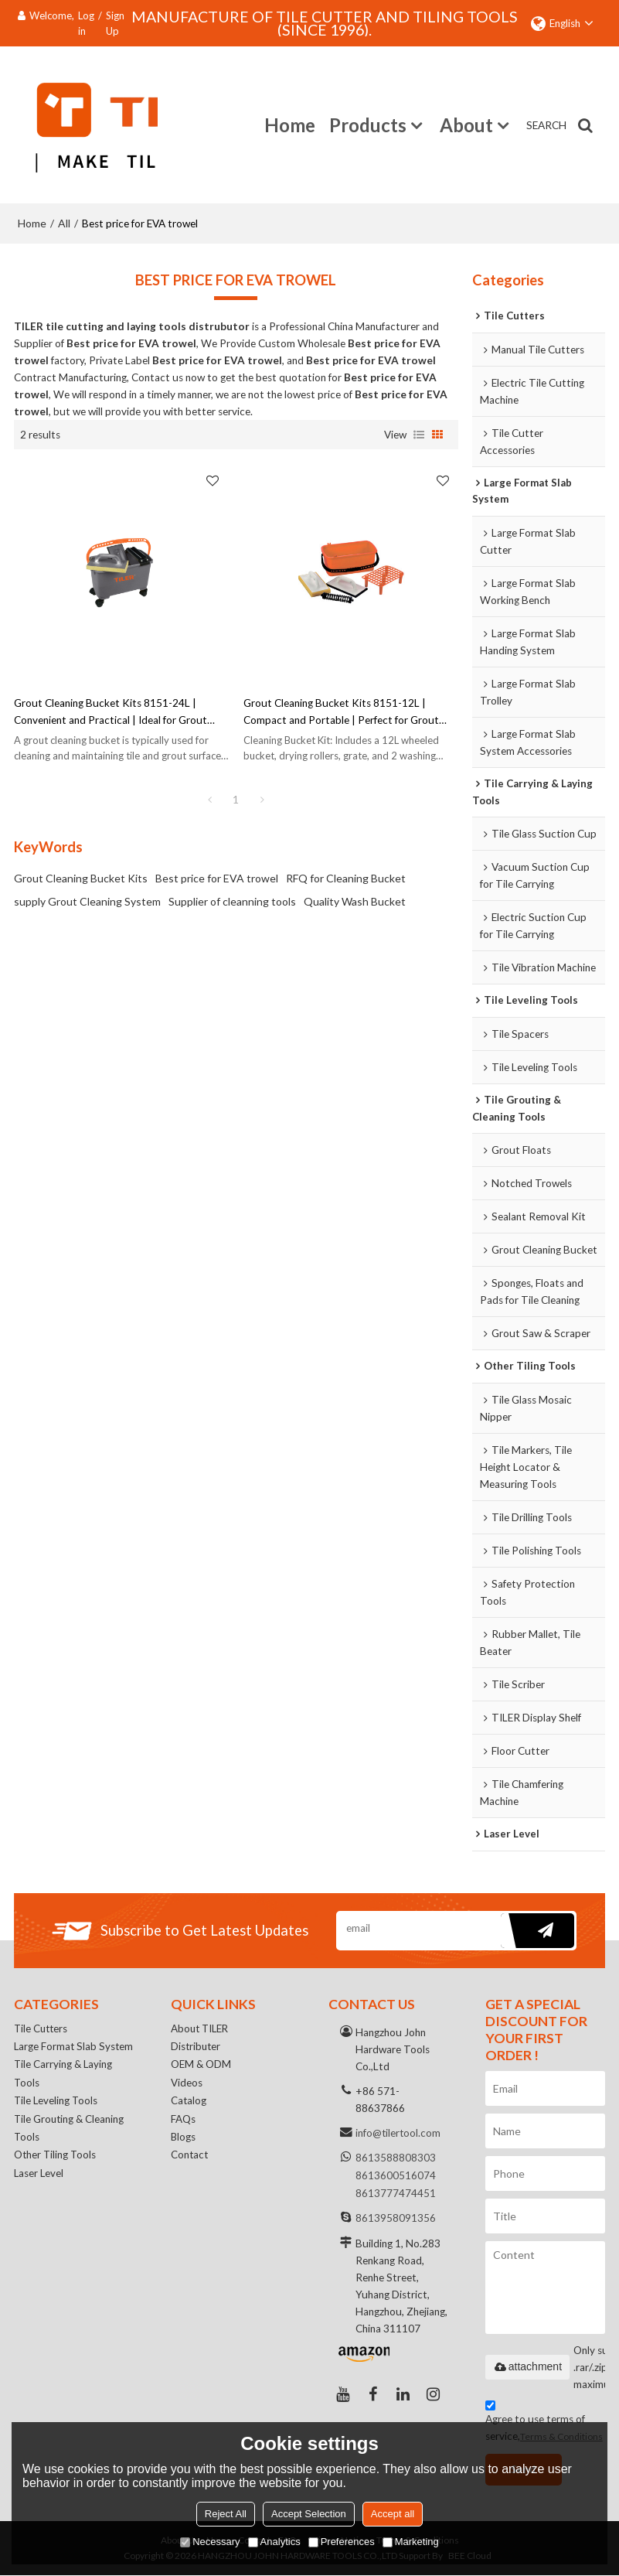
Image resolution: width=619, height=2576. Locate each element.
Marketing (411, 2541)
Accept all (392, 2514)
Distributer (197, 2048)
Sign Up (115, 23)
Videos (186, 2085)
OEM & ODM (201, 2066)
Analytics (274, 2541)
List (419, 432)
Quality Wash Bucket (355, 899)
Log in (86, 23)
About (466, 123)
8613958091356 (395, 2216)
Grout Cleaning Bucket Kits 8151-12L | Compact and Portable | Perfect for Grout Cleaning (341, 710)
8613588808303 (395, 2157)
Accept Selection (308, 2514)
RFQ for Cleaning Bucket (346, 875)
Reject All (226, 2514)
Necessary (210, 2541)
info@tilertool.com (398, 2133)
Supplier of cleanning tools (232, 899)
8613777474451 (395, 2191)
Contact (190, 2159)
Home (289, 123)
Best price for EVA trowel (216, 875)
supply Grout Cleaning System (87, 899)
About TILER (201, 2029)
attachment (527, 2367)
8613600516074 (395, 2174)
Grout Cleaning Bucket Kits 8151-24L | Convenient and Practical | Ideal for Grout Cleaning (110, 710)
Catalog (189, 2103)
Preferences (341, 2541)
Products (367, 123)
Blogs (183, 2140)
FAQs (183, 2122)
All (64, 220)
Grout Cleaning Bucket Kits (81, 875)
